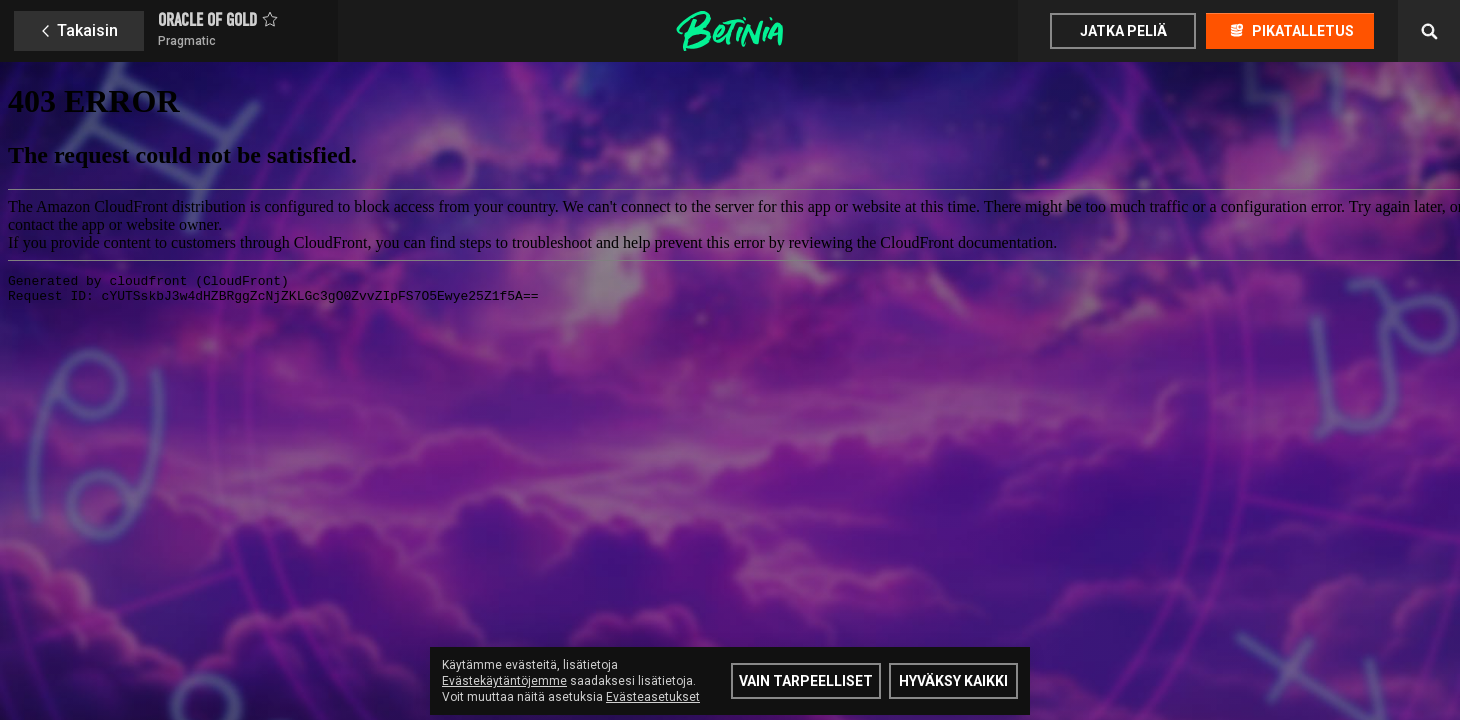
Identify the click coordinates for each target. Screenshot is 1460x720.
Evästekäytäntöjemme (504, 681)
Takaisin (87, 30)
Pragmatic (187, 41)
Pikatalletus (1303, 31)
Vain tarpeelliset (806, 681)
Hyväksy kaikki (953, 681)
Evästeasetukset (653, 697)
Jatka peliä (1123, 31)
